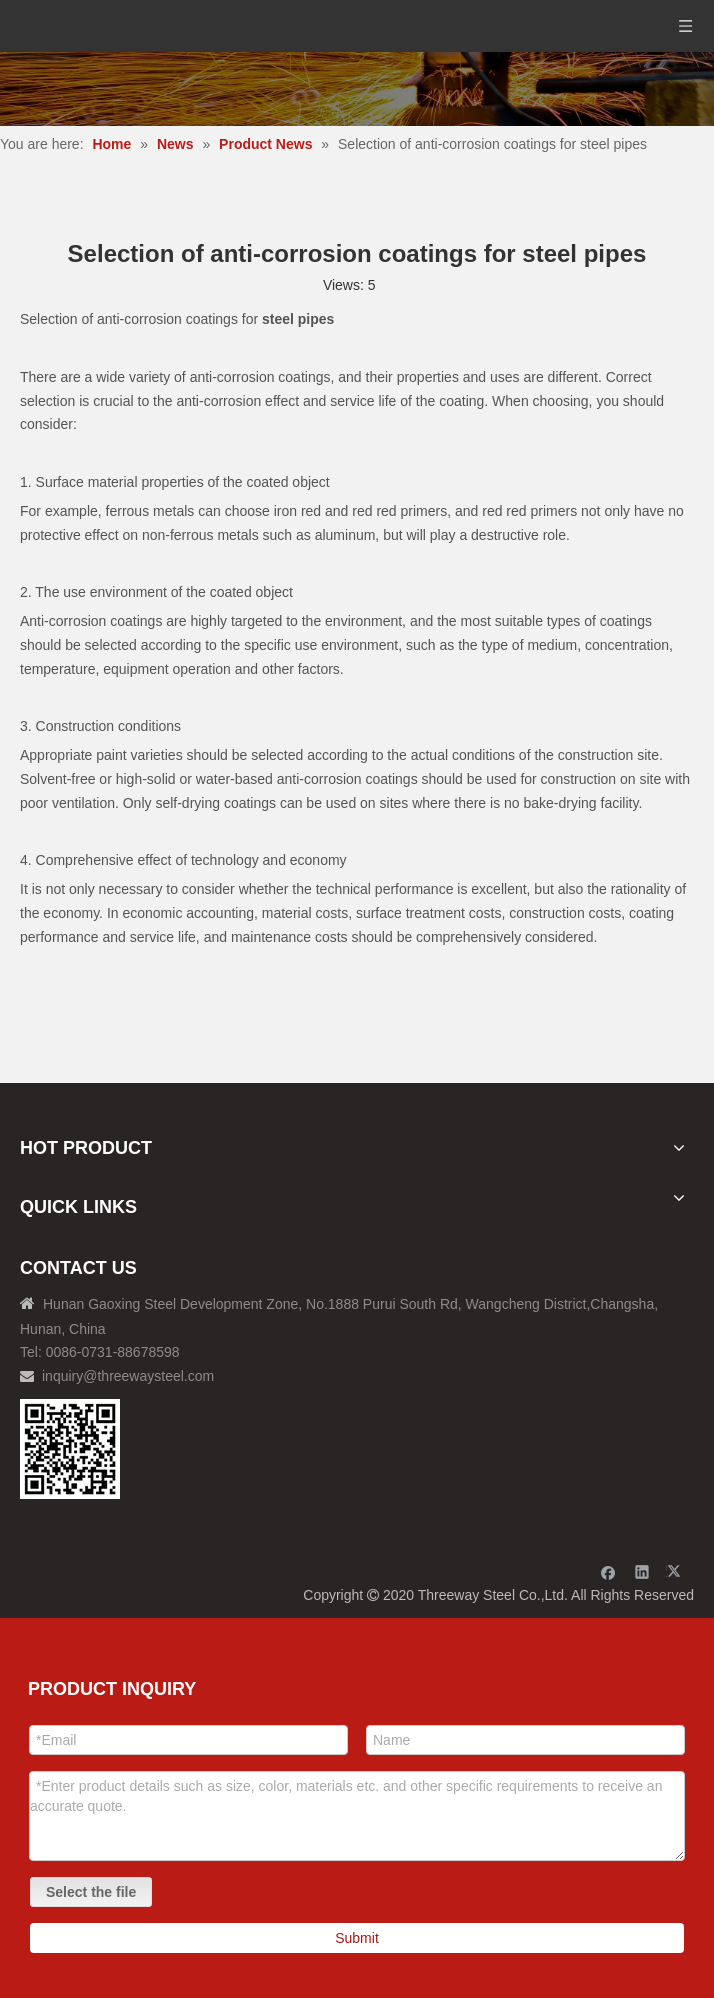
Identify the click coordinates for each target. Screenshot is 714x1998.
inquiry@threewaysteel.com (128, 1376)
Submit (357, 1938)
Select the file (91, 1892)
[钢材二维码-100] (70, 1449)
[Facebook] (608, 1571)
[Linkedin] (642, 1571)
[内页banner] (357, 89)
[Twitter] (676, 1571)
